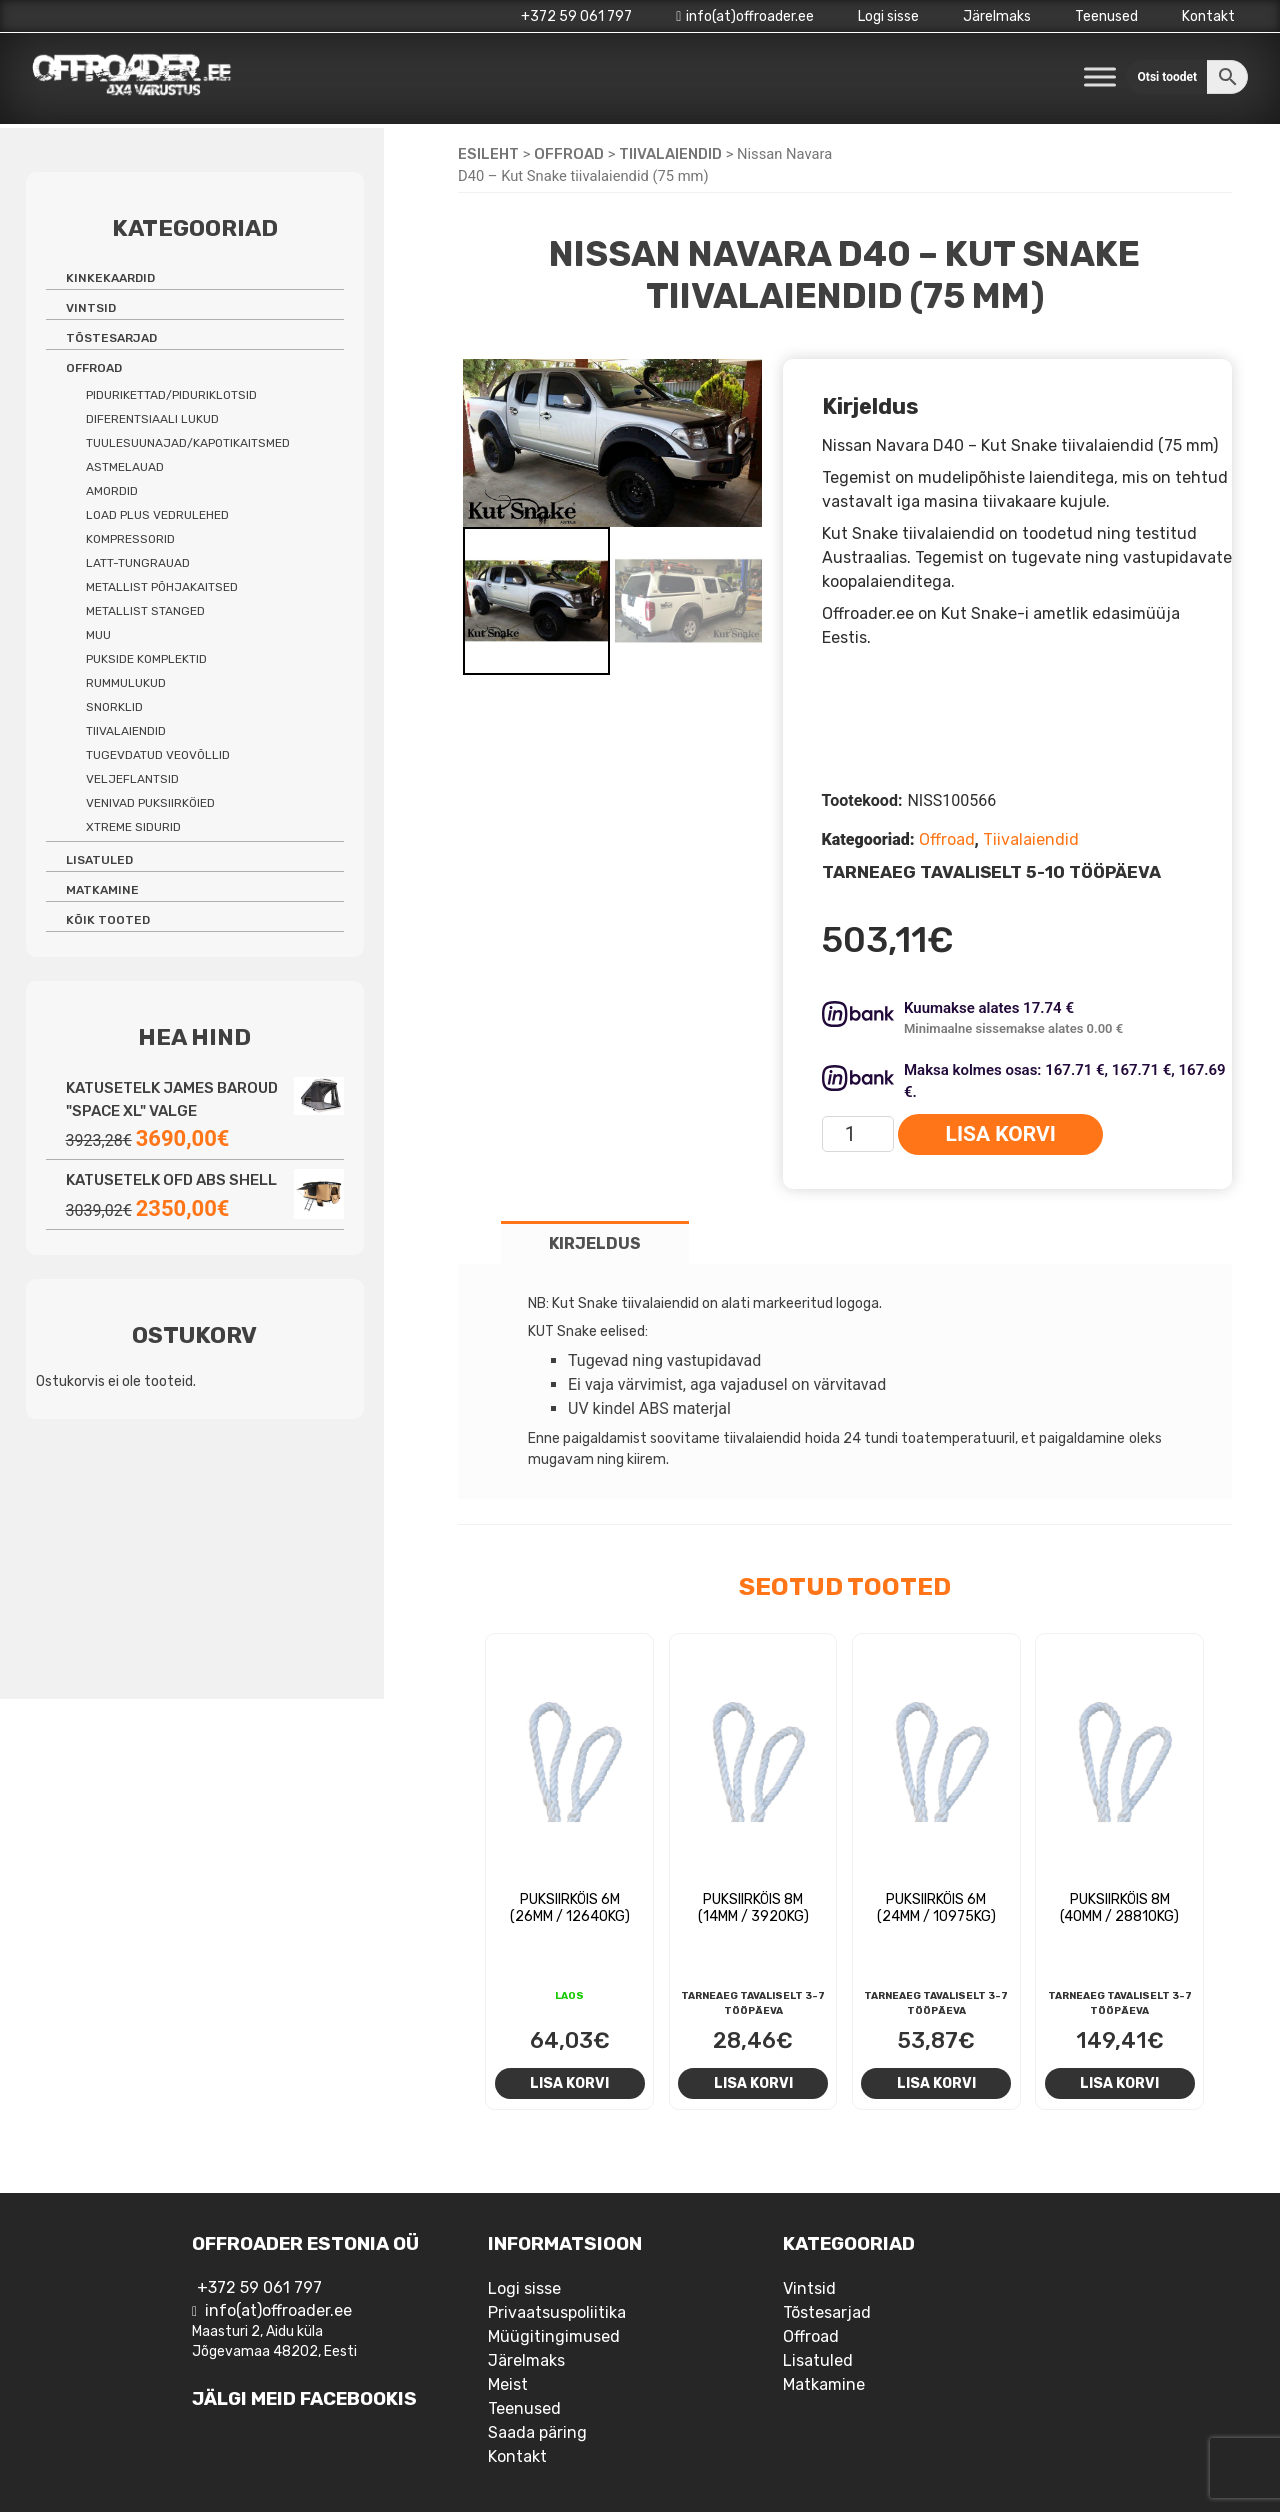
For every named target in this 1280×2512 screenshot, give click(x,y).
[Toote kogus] (858, 1134)
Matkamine (102, 890)
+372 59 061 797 (576, 16)
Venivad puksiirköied (150, 803)
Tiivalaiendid (670, 154)
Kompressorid (130, 539)
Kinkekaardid (110, 278)
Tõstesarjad (111, 338)
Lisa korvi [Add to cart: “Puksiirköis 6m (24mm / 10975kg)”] (936, 2083)
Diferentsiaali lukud (152, 419)
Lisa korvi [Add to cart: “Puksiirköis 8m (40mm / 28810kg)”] (1119, 2083)
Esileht (488, 154)
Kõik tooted (108, 920)
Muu (98, 635)
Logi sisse (888, 16)
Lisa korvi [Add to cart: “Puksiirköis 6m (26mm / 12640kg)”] (569, 2083)
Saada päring (537, 2432)
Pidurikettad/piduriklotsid (171, 395)
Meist (508, 2384)
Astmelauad (125, 467)
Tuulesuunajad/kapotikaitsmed (188, 443)
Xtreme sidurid (133, 827)
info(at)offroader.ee (745, 16)
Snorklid (114, 707)
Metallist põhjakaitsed (162, 587)
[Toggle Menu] (1100, 76)
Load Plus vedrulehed (157, 515)
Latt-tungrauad (138, 563)
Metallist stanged (145, 611)
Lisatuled (99, 860)
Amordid (112, 491)
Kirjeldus (595, 1243)
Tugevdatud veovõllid (158, 755)
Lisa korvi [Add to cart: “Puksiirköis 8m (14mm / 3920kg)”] (753, 2083)
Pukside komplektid (146, 659)
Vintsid (91, 308)
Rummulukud (126, 683)
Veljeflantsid (132, 779)
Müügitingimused (554, 2336)
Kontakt (1208, 16)
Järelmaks (997, 16)
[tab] (595, 1242)
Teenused (1106, 16)
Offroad (569, 154)
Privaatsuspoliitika (557, 2312)
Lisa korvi (1001, 1134)
